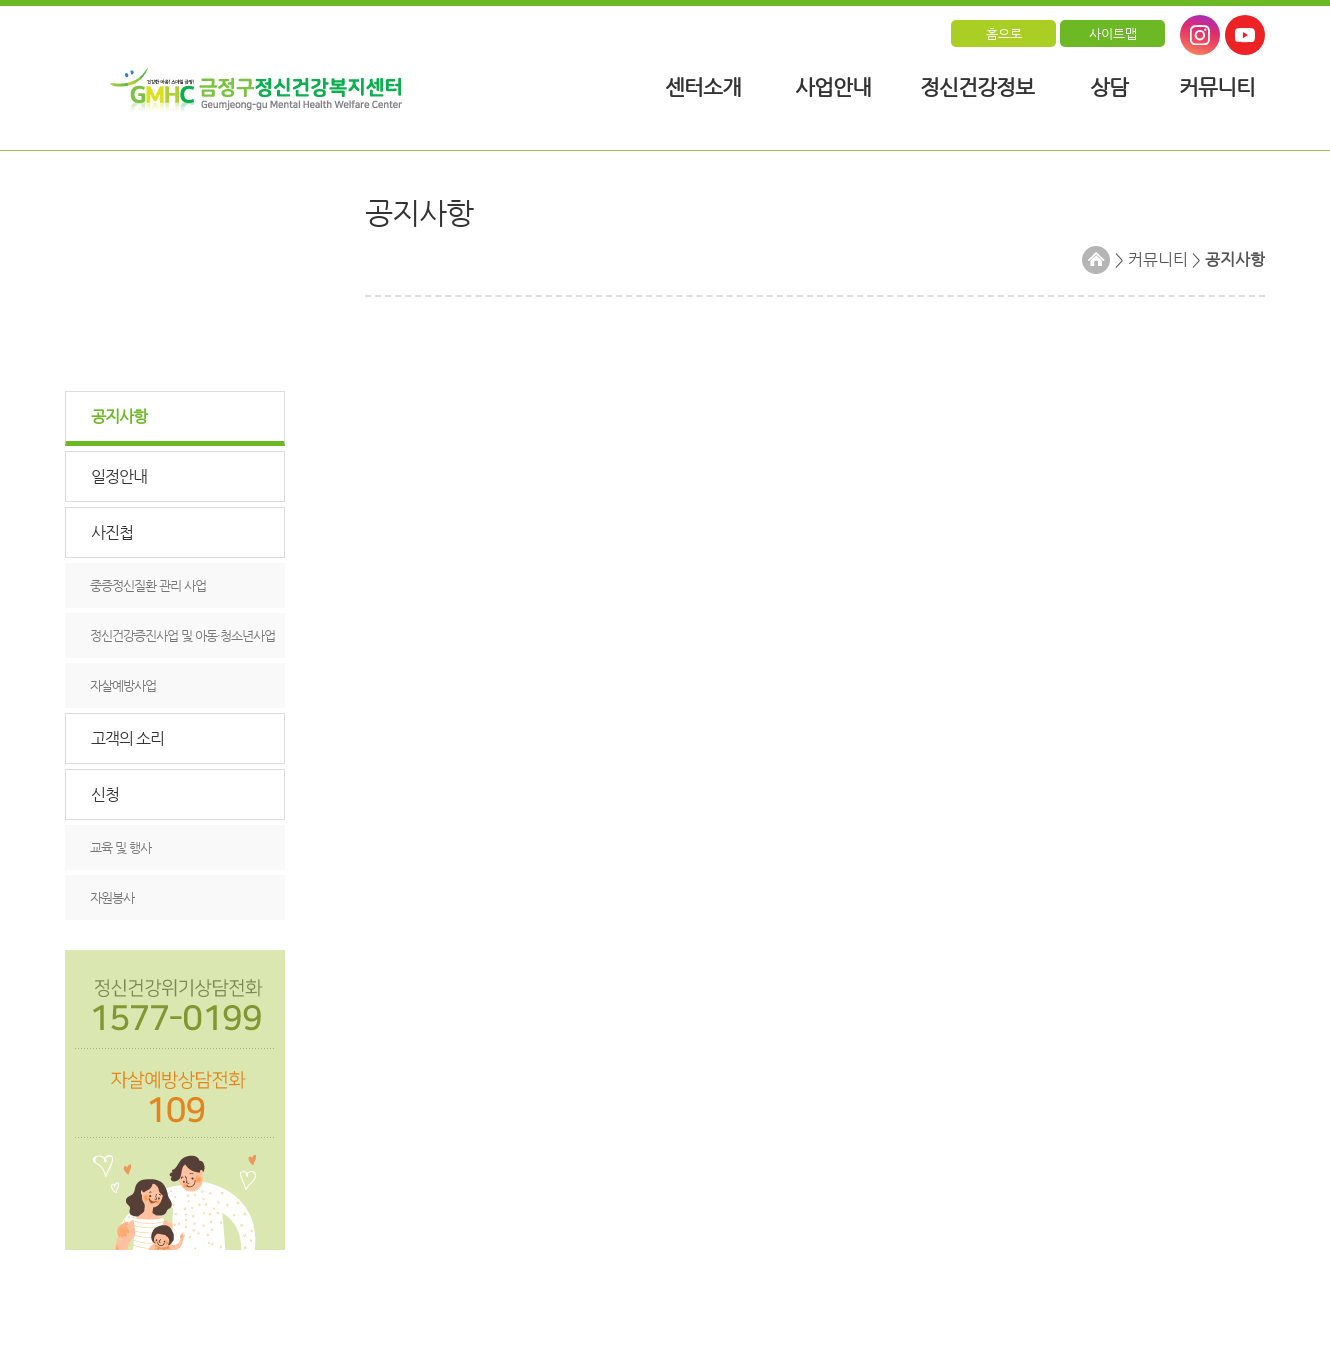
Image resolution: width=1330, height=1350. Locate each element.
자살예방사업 (123, 685)
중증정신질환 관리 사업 (148, 585)
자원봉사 (112, 897)
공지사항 (119, 416)
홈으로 (1004, 33)
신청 (105, 794)
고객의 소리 (127, 738)
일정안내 (119, 476)
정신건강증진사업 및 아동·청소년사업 (182, 635)
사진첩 (112, 532)
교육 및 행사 (120, 847)
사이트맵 (1113, 33)
